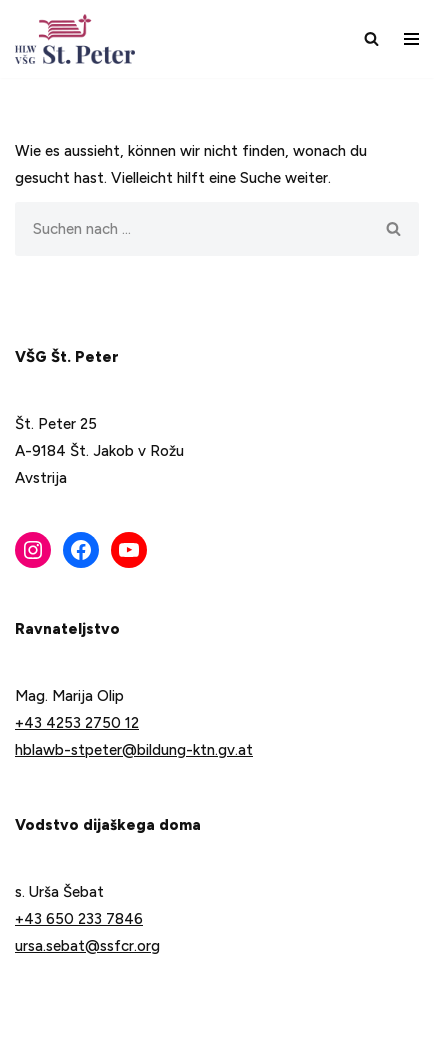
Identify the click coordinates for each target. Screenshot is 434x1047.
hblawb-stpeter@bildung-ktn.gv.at (134, 750)
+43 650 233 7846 (79, 919)
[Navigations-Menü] (411, 39)
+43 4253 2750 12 (77, 723)
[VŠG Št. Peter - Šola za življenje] (80, 39)
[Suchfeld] (371, 38)
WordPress (208, 1025)
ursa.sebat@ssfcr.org (87, 946)
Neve (32, 1025)
